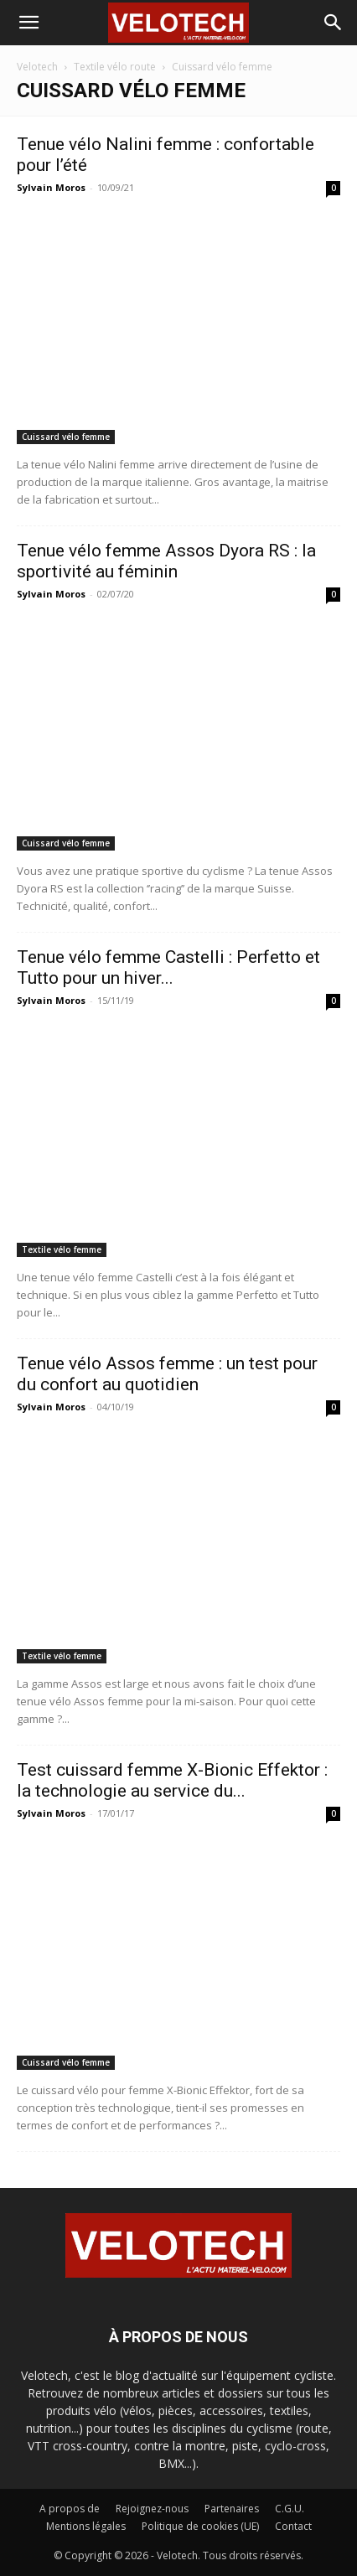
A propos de (69, 2508)
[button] (28, 22)
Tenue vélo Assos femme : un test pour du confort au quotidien (167, 1373)
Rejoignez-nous (152, 2508)
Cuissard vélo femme (66, 436)
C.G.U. (289, 2508)
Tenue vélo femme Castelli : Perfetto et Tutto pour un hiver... (168, 967)
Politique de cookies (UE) (200, 2526)
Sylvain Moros (51, 187)
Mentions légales (86, 2526)
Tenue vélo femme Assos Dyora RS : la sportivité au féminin (166, 561)
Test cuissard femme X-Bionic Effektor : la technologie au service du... (172, 1780)
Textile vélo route (115, 66)
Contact (293, 2526)
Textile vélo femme (61, 1249)
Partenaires (231, 2508)
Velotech (37, 66)
